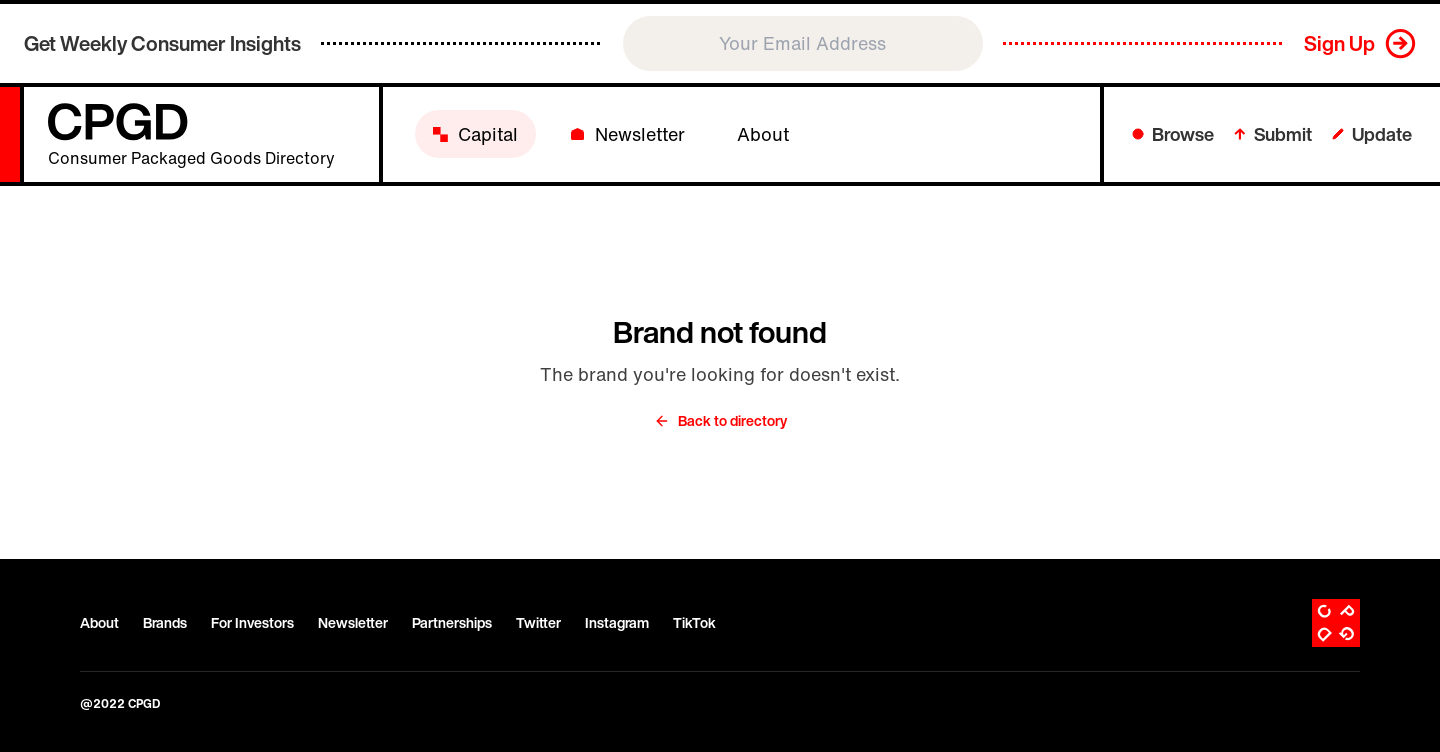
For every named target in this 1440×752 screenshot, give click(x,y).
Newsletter (353, 623)
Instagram (617, 623)
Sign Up (1339, 43)
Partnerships (452, 623)
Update (1372, 134)
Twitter (538, 623)
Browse (1173, 134)
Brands (165, 623)
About (99, 623)
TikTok (694, 623)
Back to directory (720, 421)
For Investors (252, 623)
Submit (1273, 134)
